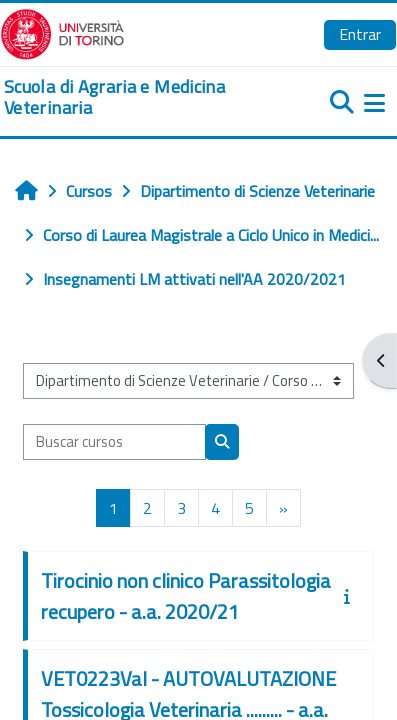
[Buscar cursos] (114, 442)
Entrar (360, 34)
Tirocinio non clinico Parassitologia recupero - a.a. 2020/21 (186, 596)
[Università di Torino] (62, 32)
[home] (132, 97)
